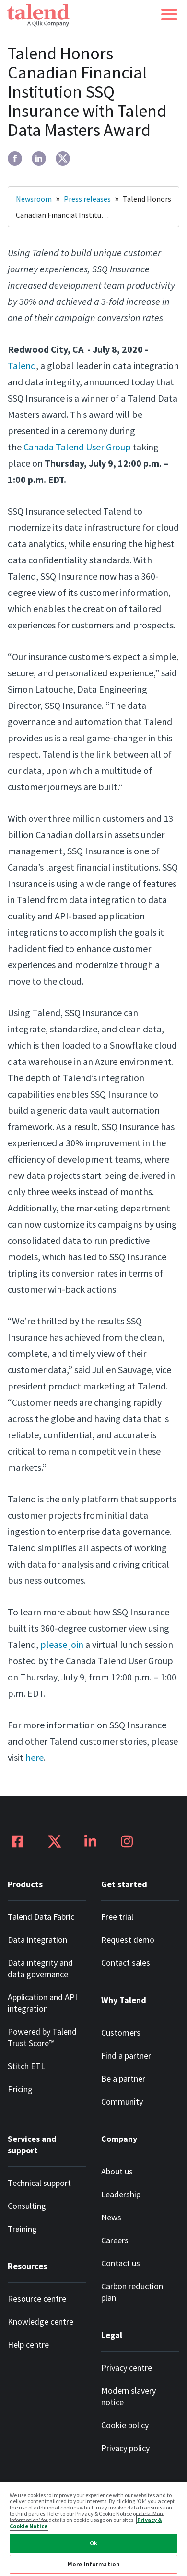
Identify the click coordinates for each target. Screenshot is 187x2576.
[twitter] (63, 158)
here (34, 1757)
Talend (22, 365)
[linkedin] (39, 158)
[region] (93, 2528)
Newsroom (34, 198)
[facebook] (15, 158)
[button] (169, 14)
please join (61, 1644)
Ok (93, 2543)
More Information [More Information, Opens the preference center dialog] (93, 2564)
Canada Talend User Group (77, 447)
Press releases (87, 198)
